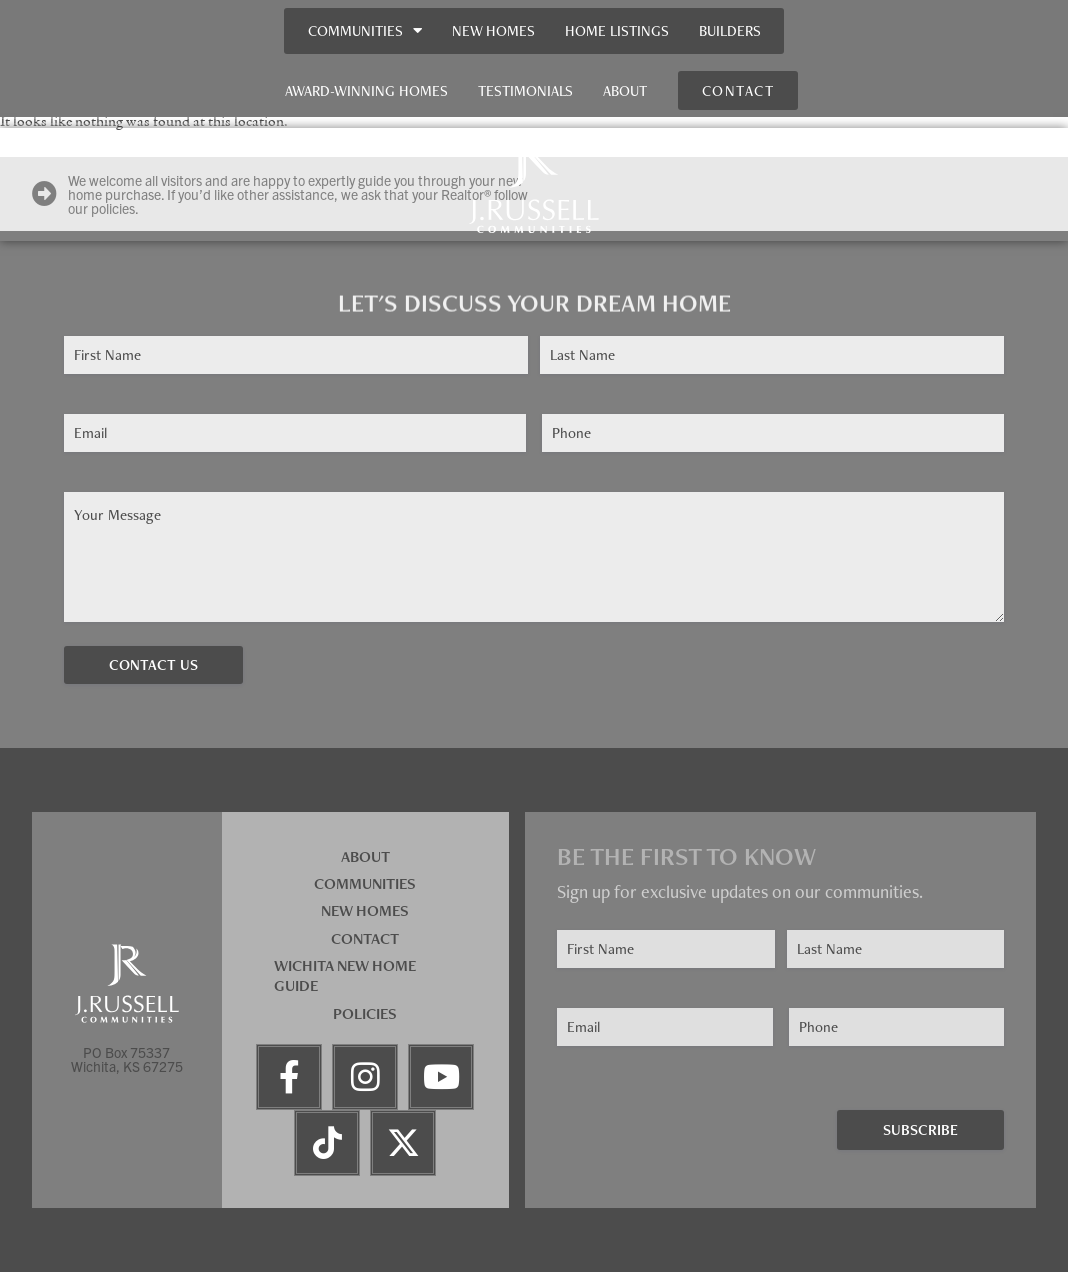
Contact (365, 938)
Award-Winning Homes (366, 90)
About (625, 90)
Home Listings (617, 30)
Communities (365, 30)
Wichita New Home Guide (345, 976)
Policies (365, 1013)
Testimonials (525, 90)
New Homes (493, 30)
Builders (730, 30)
